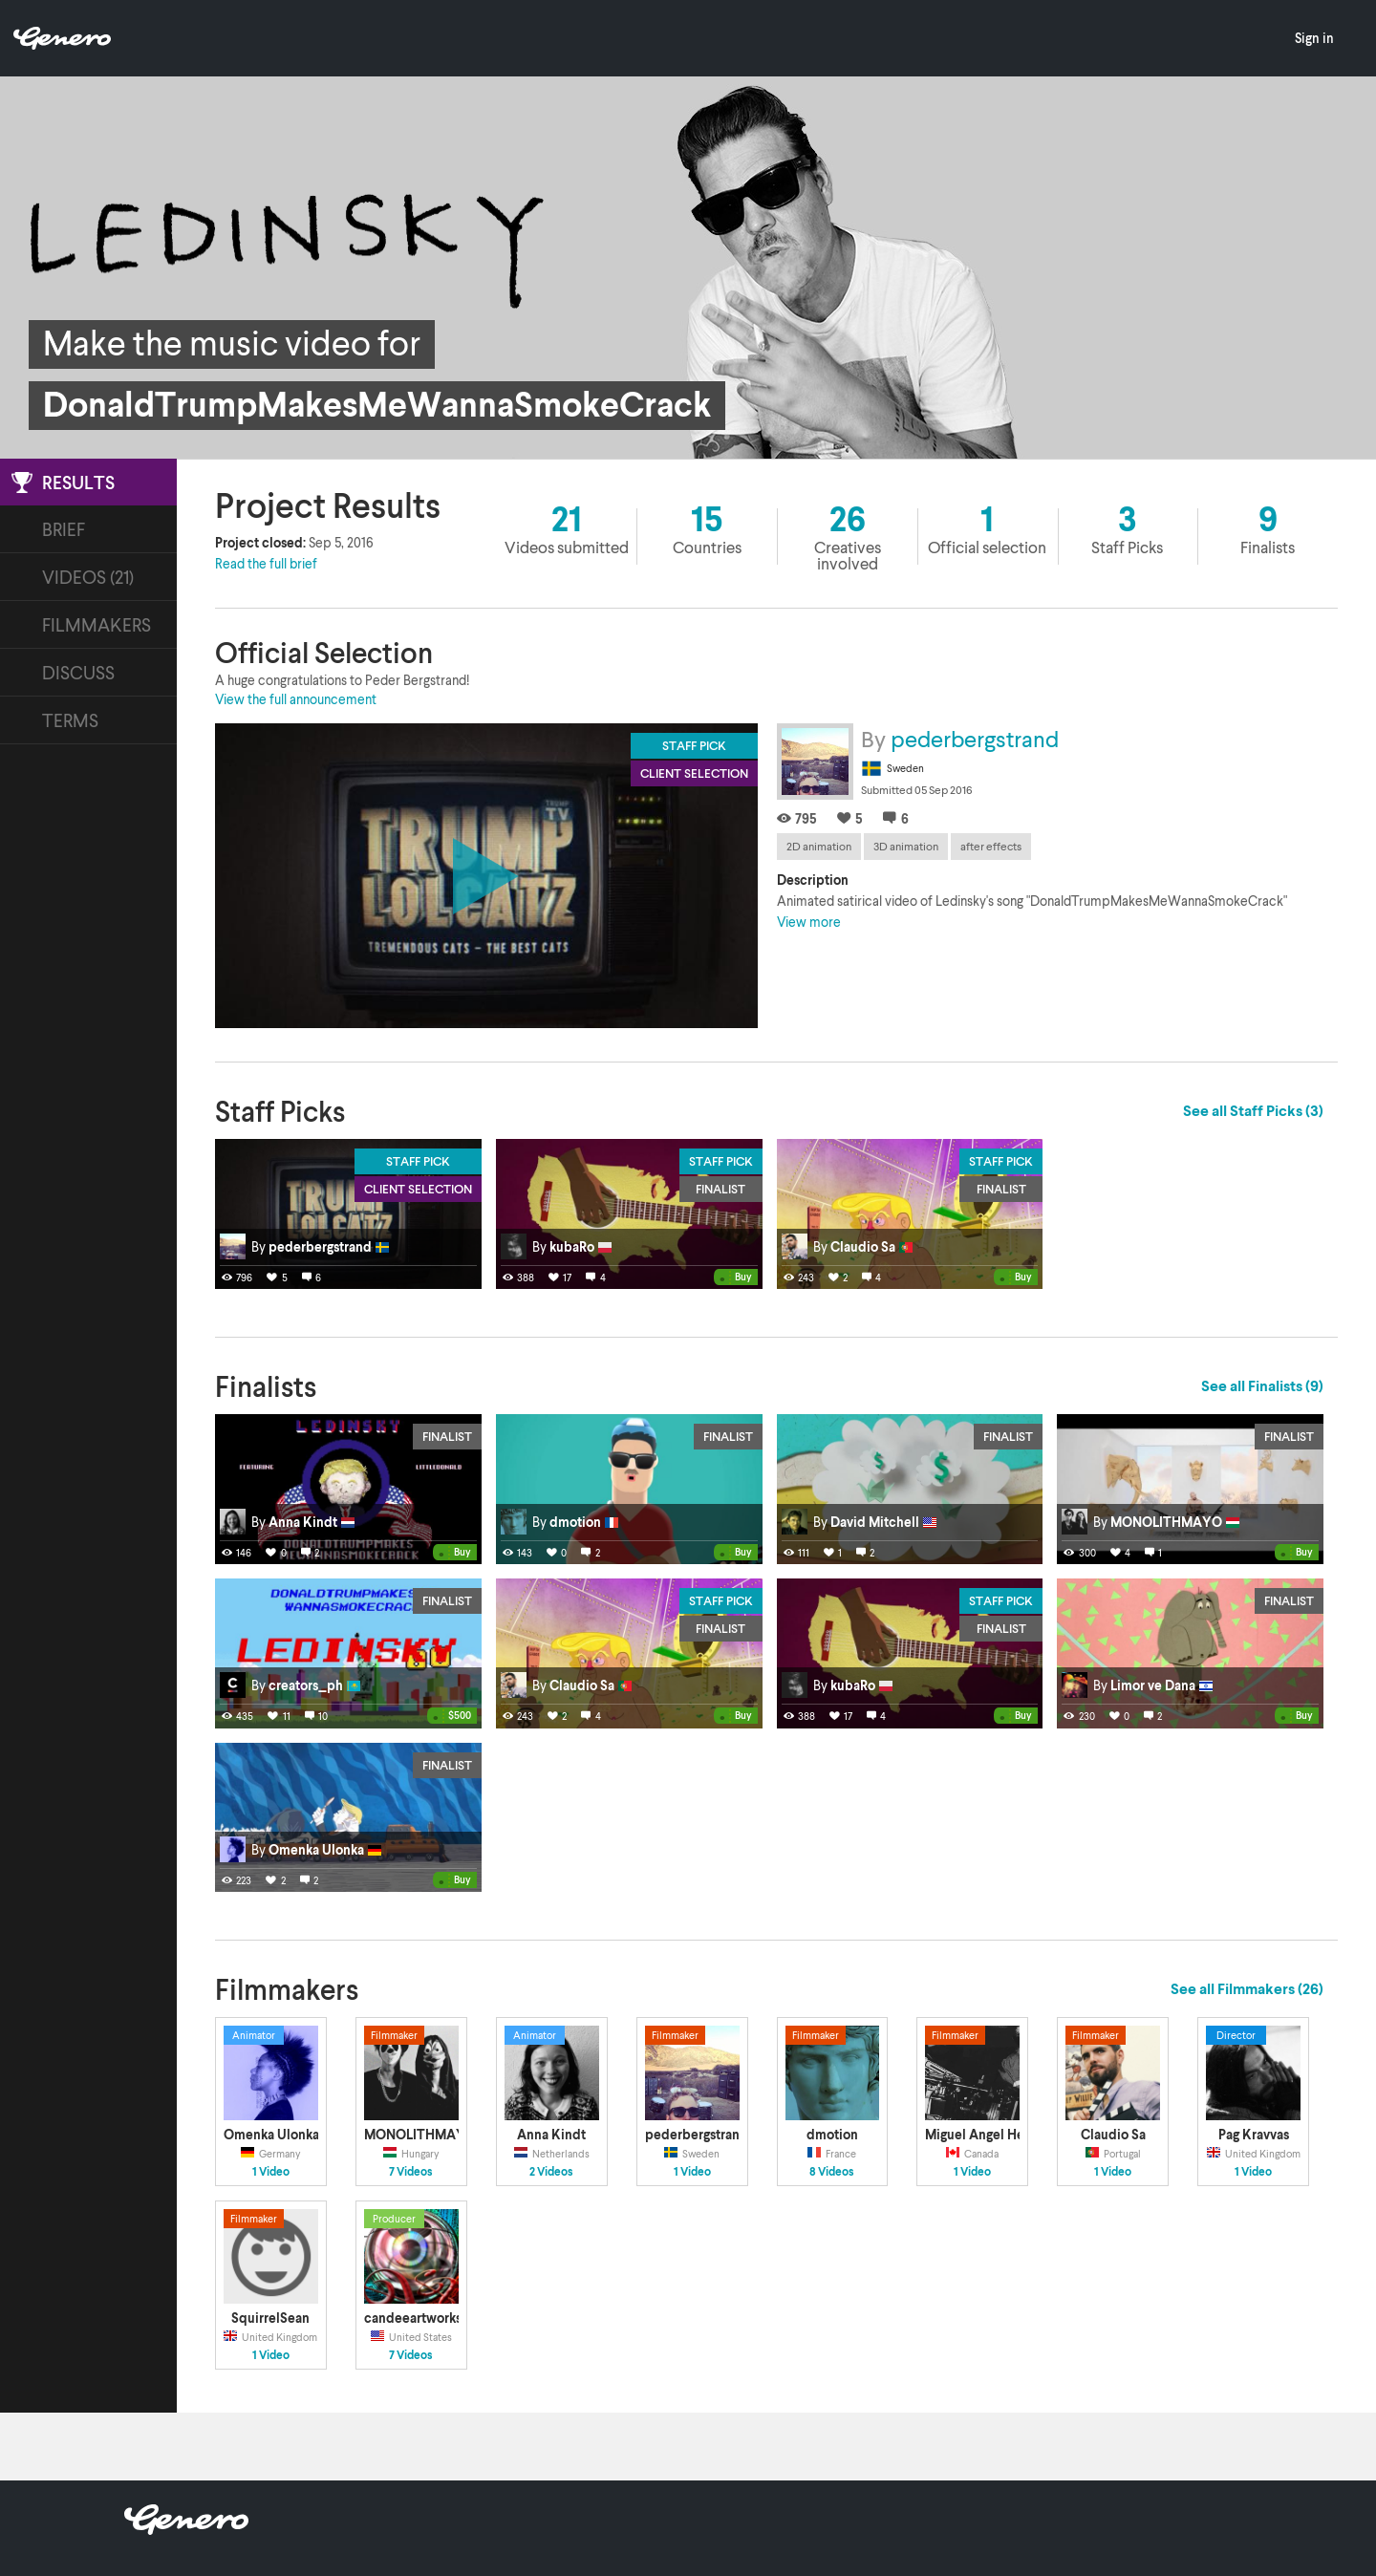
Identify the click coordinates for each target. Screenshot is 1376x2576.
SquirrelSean (270, 2317)
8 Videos (831, 2172)
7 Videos (411, 2172)
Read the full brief (266, 563)
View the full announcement (295, 699)
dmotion (832, 2134)
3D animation (905, 846)
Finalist (720, 1188)
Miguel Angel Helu (980, 2134)
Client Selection (418, 1188)
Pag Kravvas (1253, 2134)
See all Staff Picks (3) (1253, 1110)
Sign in (1314, 38)
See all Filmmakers (1247, 1988)
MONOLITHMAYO (420, 2134)
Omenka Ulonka (271, 2134)
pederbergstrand (975, 738)
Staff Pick (418, 1161)
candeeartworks (413, 2317)
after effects (990, 846)
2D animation (818, 846)
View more (809, 921)
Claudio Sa (1113, 2134)
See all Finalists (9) (1262, 1385)
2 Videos (551, 2172)
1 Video (271, 2172)
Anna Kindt (551, 2134)
